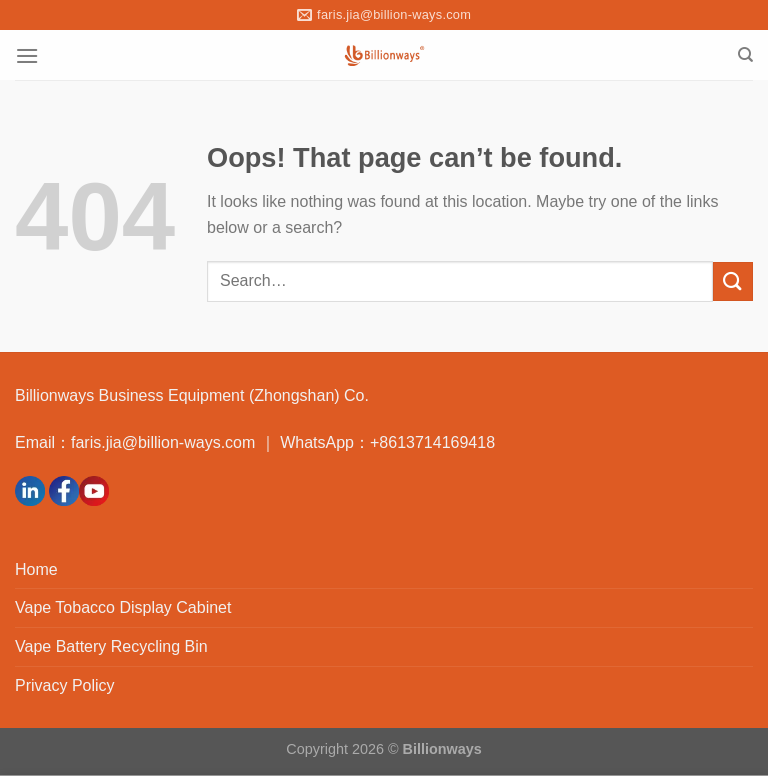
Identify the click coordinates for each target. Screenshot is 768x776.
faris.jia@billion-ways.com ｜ (175, 442)
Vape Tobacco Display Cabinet (123, 607)
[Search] (745, 55)
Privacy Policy (65, 685)
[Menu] (27, 55)
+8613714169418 (432, 442)
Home (36, 569)
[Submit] (733, 281)
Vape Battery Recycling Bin (111, 646)
